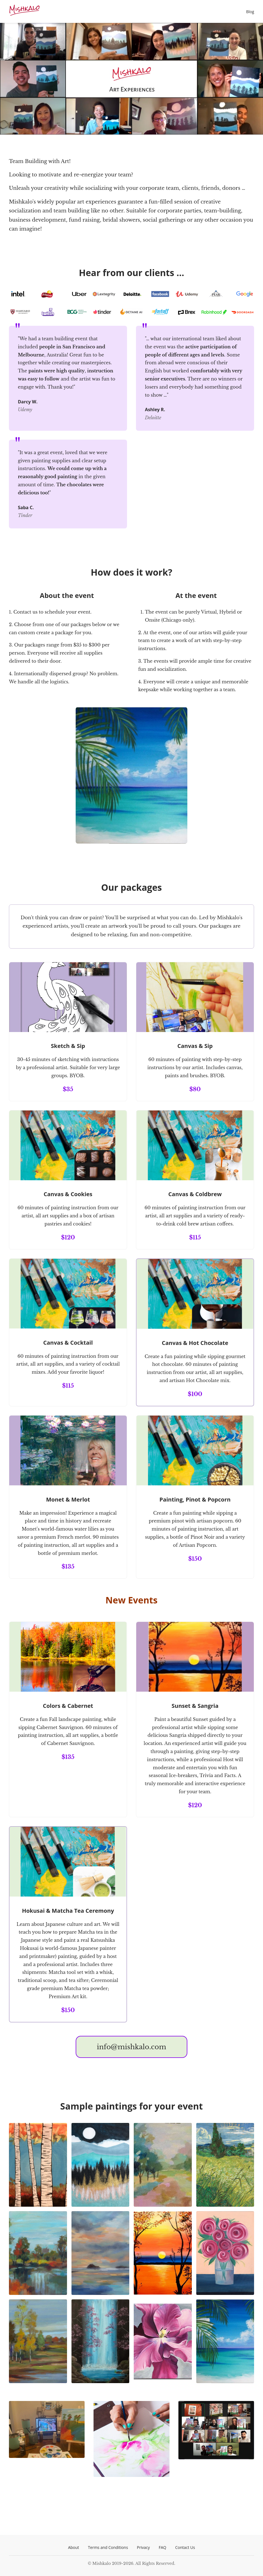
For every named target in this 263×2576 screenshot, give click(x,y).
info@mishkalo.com (131, 2047)
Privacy (143, 2547)
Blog (250, 11)
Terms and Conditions (108, 2547)
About (73, 2547)
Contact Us (185, 2547)
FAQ (162, 2547)
